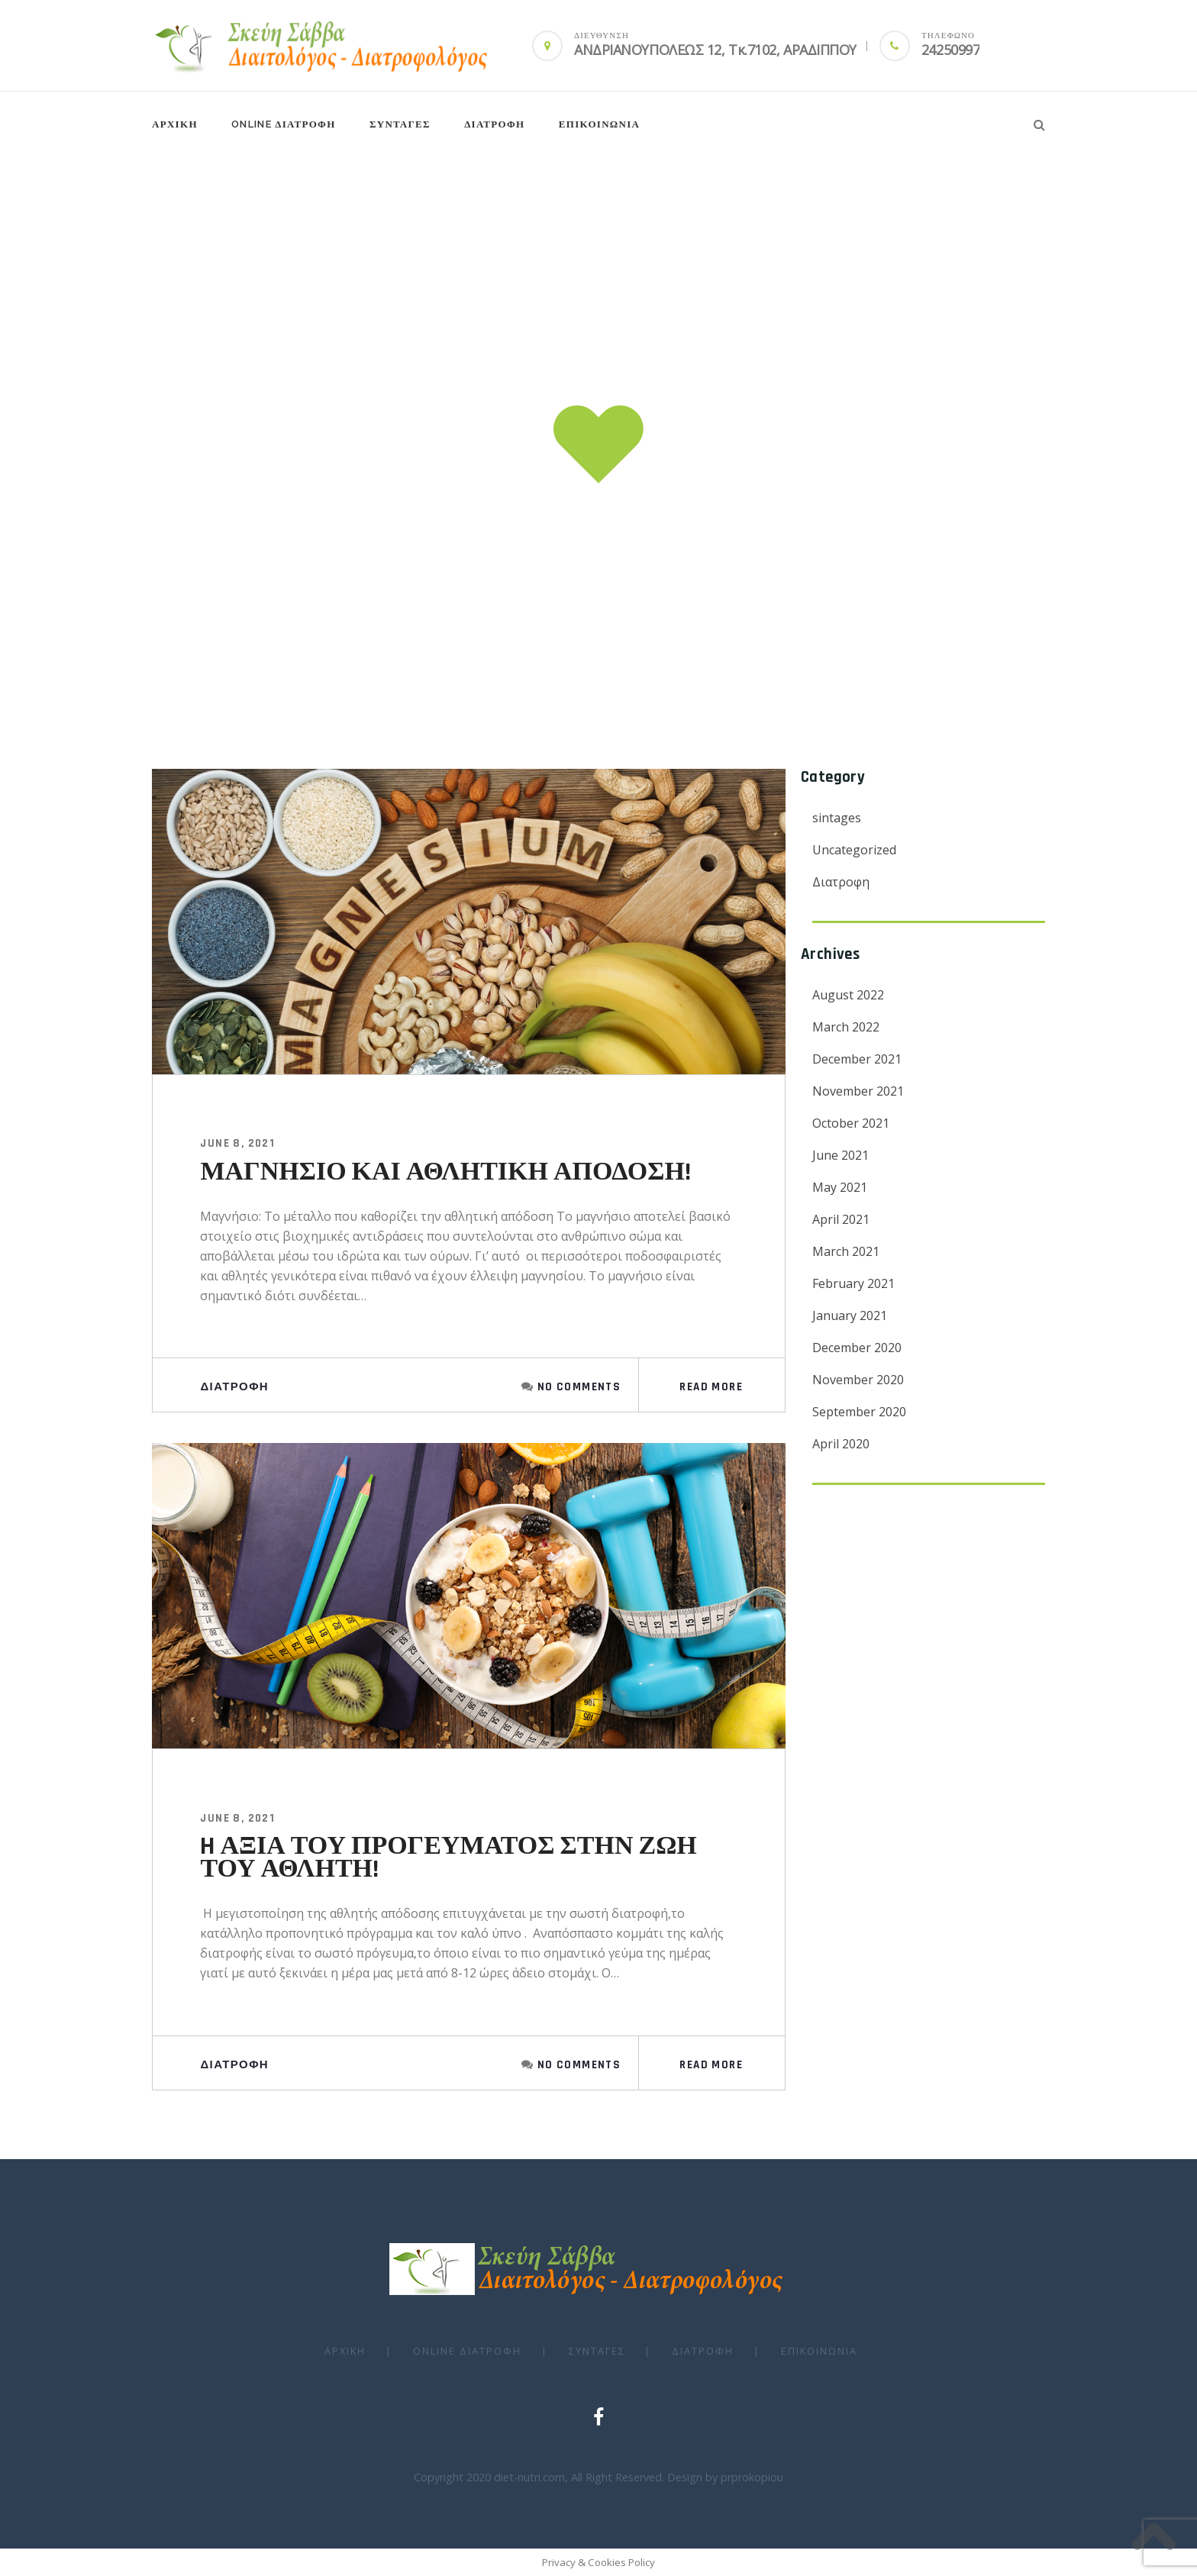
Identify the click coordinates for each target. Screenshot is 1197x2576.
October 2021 (850, 1123)
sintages (836, 817)
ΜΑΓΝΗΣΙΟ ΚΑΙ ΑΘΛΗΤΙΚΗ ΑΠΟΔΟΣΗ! (445, 1172)
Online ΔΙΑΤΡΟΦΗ (283, 124)
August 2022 (848, 994)
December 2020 (857, 1347)
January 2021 (849, 1315)
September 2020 (859, 1411)
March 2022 (845, 1026)
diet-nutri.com (529, 2477)
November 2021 (858, 1091)
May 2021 (839, 1187)
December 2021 (857, 1059)
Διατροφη (234, 1387)
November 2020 (858, 1379)
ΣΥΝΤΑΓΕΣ (400, 124)
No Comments (579, 1387)
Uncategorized (854, 849)
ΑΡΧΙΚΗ (175, 124)
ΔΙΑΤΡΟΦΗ (494, 124)
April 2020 (841, 1443)
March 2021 (845, 1251)
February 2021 (853, 1283)
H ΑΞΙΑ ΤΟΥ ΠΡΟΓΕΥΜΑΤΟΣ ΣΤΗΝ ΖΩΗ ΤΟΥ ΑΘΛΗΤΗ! (448, 1857)
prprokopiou (752, 2477)
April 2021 (841, 1219)
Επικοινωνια (599, 124)
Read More (711, 1387)
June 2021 (840, 1155)
